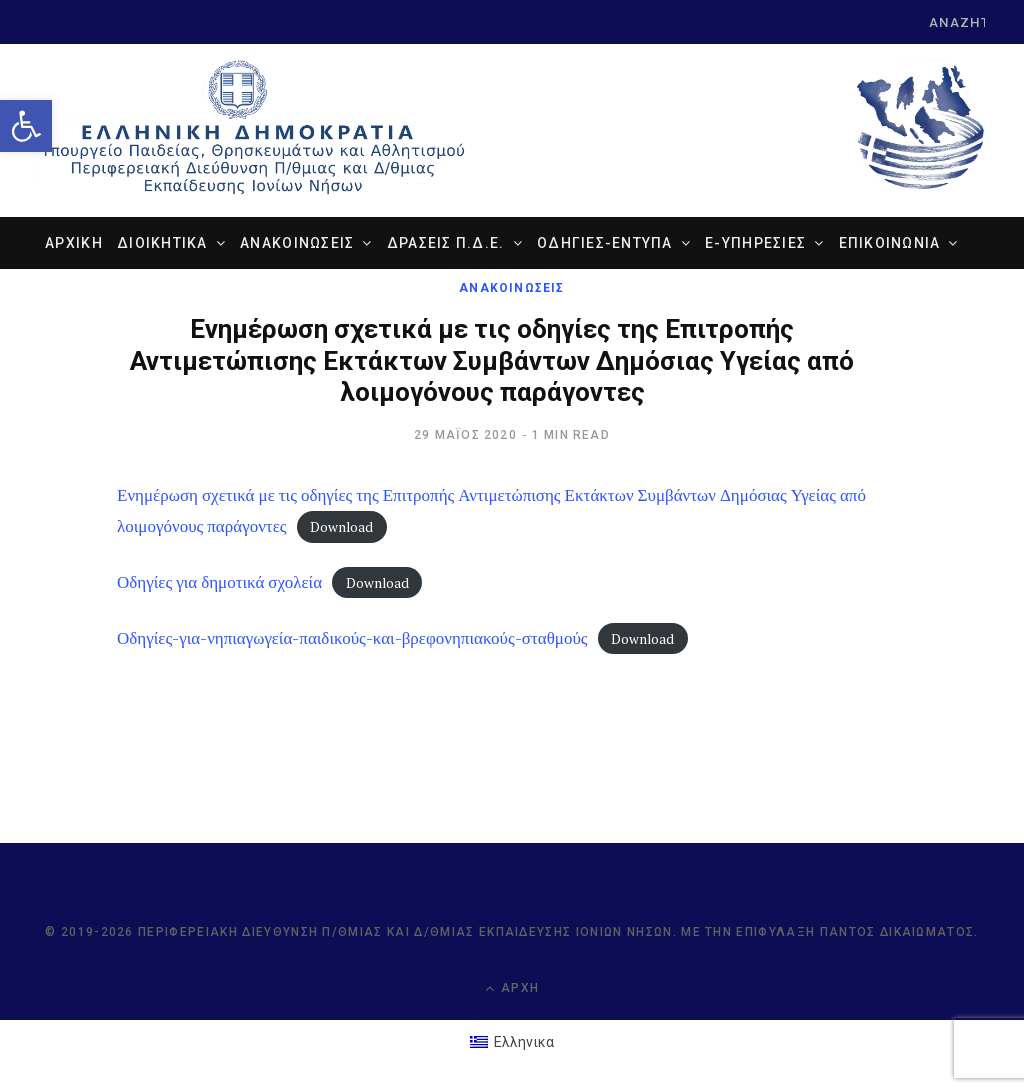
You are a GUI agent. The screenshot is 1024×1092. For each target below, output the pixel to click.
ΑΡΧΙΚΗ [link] (74, 243)
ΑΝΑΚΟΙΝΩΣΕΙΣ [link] (297, 243)
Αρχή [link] (512, 988)
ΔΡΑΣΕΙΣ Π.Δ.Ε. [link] (446, 243)
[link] (26, 126)
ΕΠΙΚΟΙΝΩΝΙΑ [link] (890, 243)
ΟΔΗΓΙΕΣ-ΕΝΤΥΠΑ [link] (605, 243)
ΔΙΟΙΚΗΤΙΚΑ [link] (162, 243)
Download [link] (341, 527)
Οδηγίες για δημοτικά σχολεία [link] (219, 581)
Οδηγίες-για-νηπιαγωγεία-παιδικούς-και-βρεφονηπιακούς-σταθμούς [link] (352, 637)
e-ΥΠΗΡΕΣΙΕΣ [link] (755, 243)
